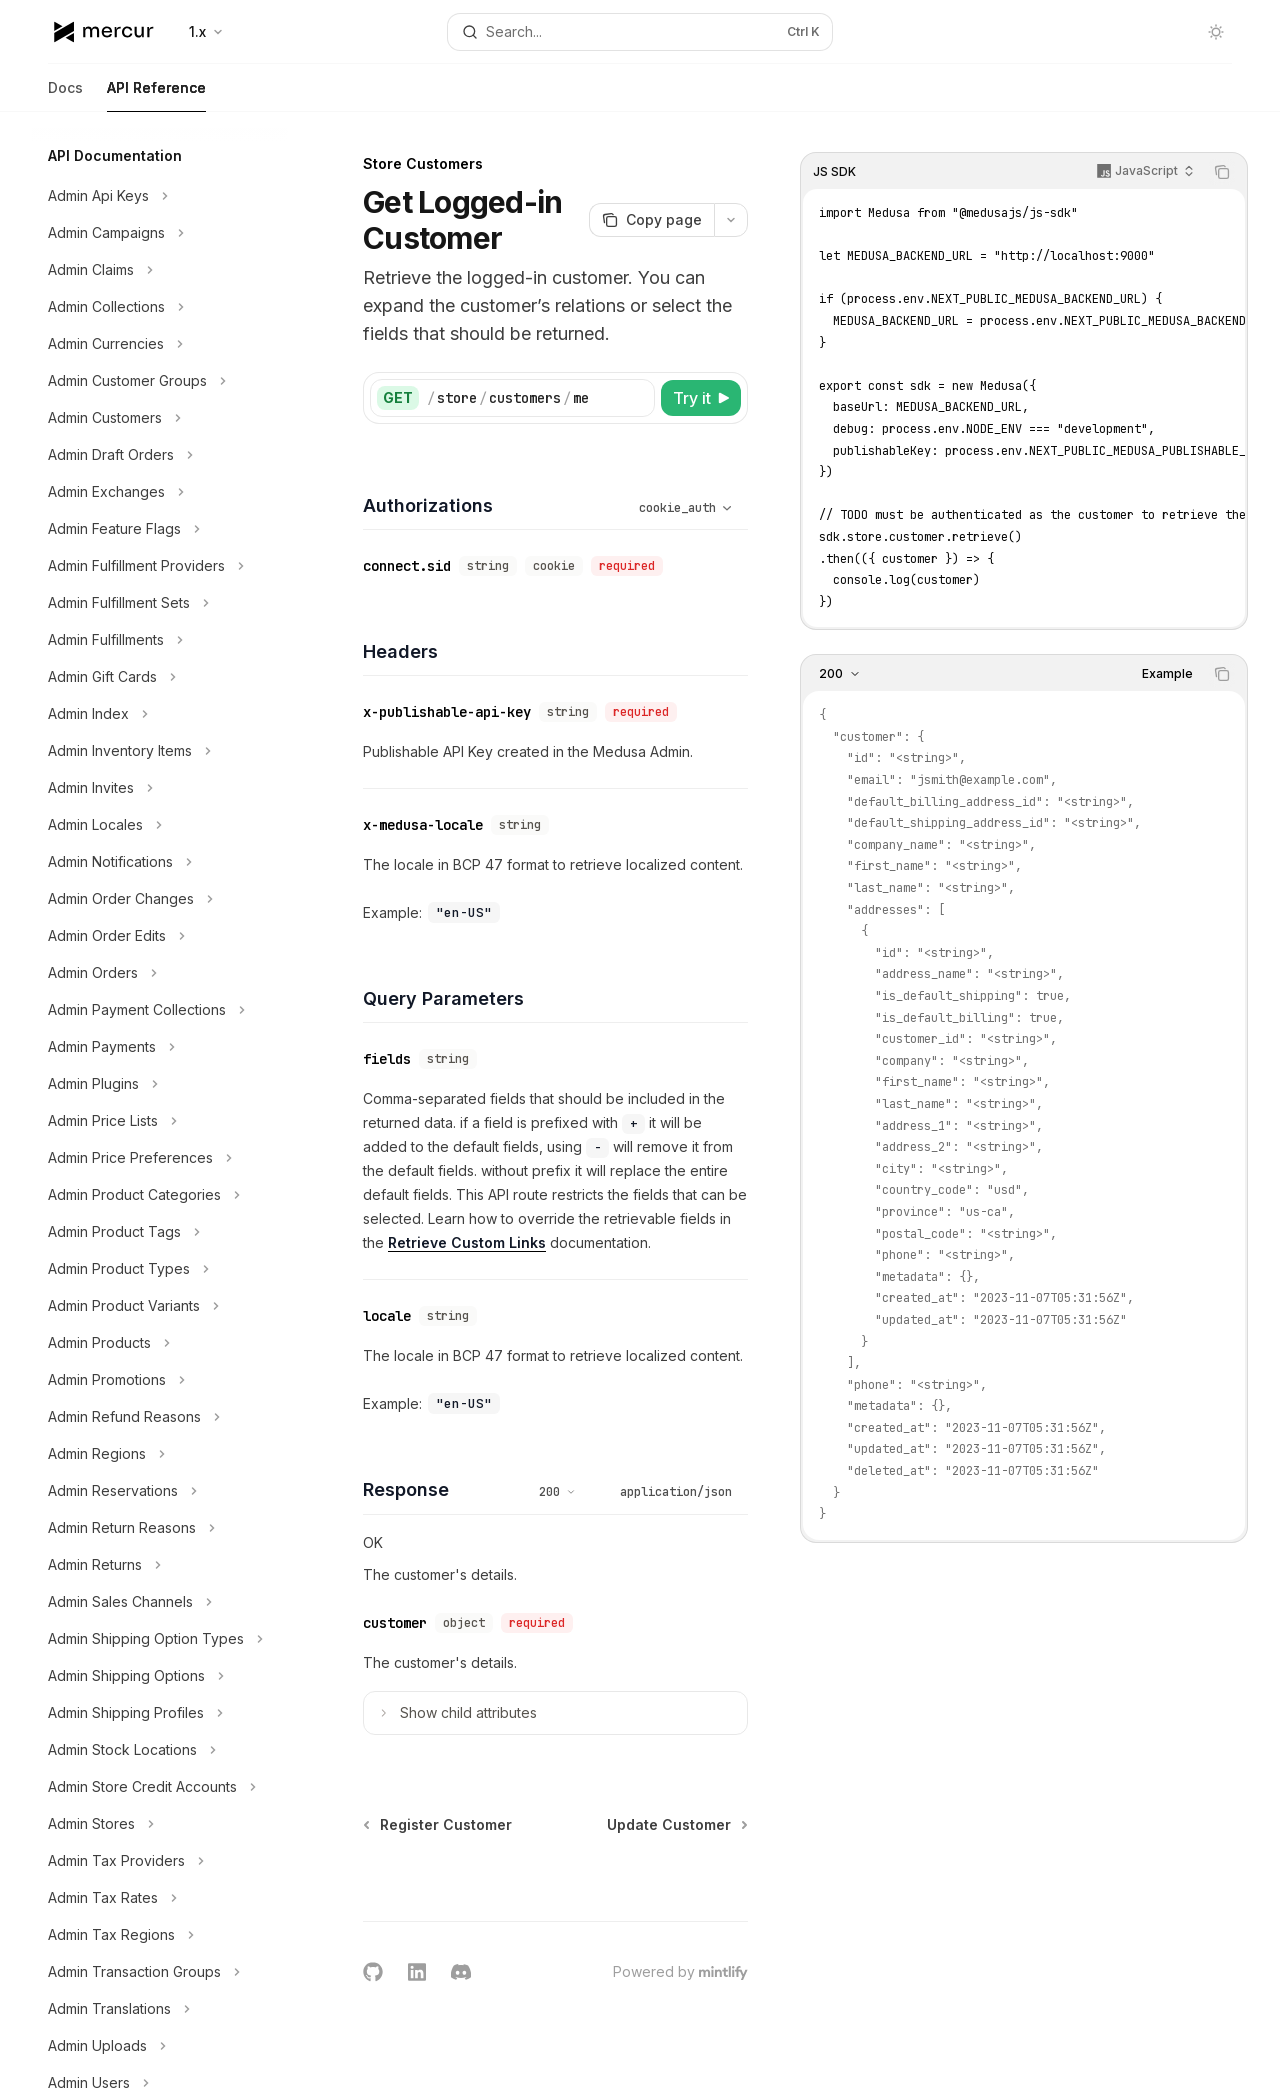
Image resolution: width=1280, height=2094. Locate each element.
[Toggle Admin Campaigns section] (160, 233)
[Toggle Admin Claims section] (160, 270)
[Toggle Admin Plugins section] (160, 1084)
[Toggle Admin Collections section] (160, 307)
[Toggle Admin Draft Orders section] (160, 455)
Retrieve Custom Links (467, 1242)
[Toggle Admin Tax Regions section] (160, 1935)
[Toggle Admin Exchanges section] (160, 492)
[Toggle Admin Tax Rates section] (160, 1898)
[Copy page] (651, 220)
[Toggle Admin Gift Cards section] (160, 677)
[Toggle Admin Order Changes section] (160, 899)
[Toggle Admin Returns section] (160, 1565)
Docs (65, 95)
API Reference (156, 95)
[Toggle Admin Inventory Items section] (160, 751)
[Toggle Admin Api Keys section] (160, 196)
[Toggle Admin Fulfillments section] (160, 640)
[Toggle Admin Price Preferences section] (160, 1158)
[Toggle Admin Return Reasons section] (160, 1528)
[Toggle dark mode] (1216, 32)
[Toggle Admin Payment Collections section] (160, 1010)
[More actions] (731, 220)
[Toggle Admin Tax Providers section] (160, 1861)
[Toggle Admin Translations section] (160, 2009)
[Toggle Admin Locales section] (160, 825)
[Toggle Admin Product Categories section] (160, 1195)
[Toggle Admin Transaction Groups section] (160, 1972)
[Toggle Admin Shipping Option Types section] (160, 1639)
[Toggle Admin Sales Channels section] (160, 1602)
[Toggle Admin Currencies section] (160, 344)
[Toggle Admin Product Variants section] (160, 1306)
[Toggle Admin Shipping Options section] (160, 1676)
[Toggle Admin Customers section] (160, 418)
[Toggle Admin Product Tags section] (160, 1232)
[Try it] (701, 398)
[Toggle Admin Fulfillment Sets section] (160, 603)
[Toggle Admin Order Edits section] (160, 936)
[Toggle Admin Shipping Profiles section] (160, 1713)
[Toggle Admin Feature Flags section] (160, 529)
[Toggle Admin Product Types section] (160, 1269)
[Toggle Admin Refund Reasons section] (160, 1417)
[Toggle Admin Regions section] (160, 1454)
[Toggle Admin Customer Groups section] (160, 381)
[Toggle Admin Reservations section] (160, 1491)
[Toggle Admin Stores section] (160, 1824)
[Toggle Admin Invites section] (160, 788)
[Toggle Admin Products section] (160, 1343)
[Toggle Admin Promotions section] (160, 1380)
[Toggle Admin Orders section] (160, 973)
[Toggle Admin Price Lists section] (160, 1121)
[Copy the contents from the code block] (1222, 172)
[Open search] (640, 32)
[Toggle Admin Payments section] (160, 1047)
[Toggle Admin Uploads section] (160, 2046)
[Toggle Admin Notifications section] (160, 862)
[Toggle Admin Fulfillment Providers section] (160, 566)
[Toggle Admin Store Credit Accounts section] (160, 1787)
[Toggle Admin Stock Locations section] (160, 1750)
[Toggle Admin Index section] (160, 714)
